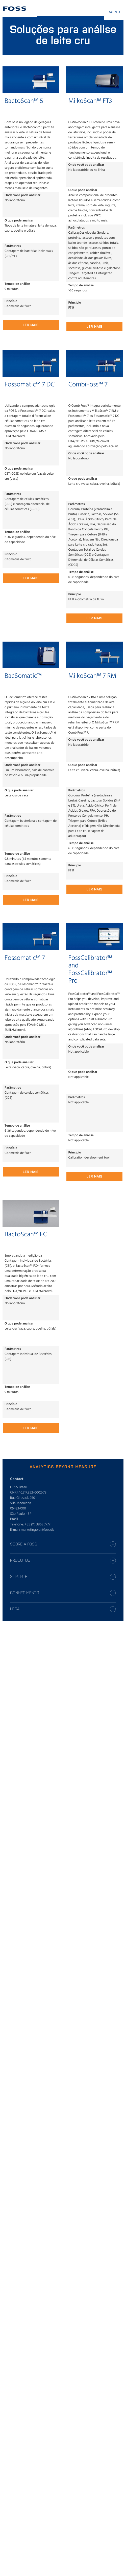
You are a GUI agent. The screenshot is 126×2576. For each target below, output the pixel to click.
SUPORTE (18, 1576)
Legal (16, 1608)
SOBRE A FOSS (23, 1543)
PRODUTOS (20, 1560)
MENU (114, 12)
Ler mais (31, 325)
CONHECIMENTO (24, 1592)
